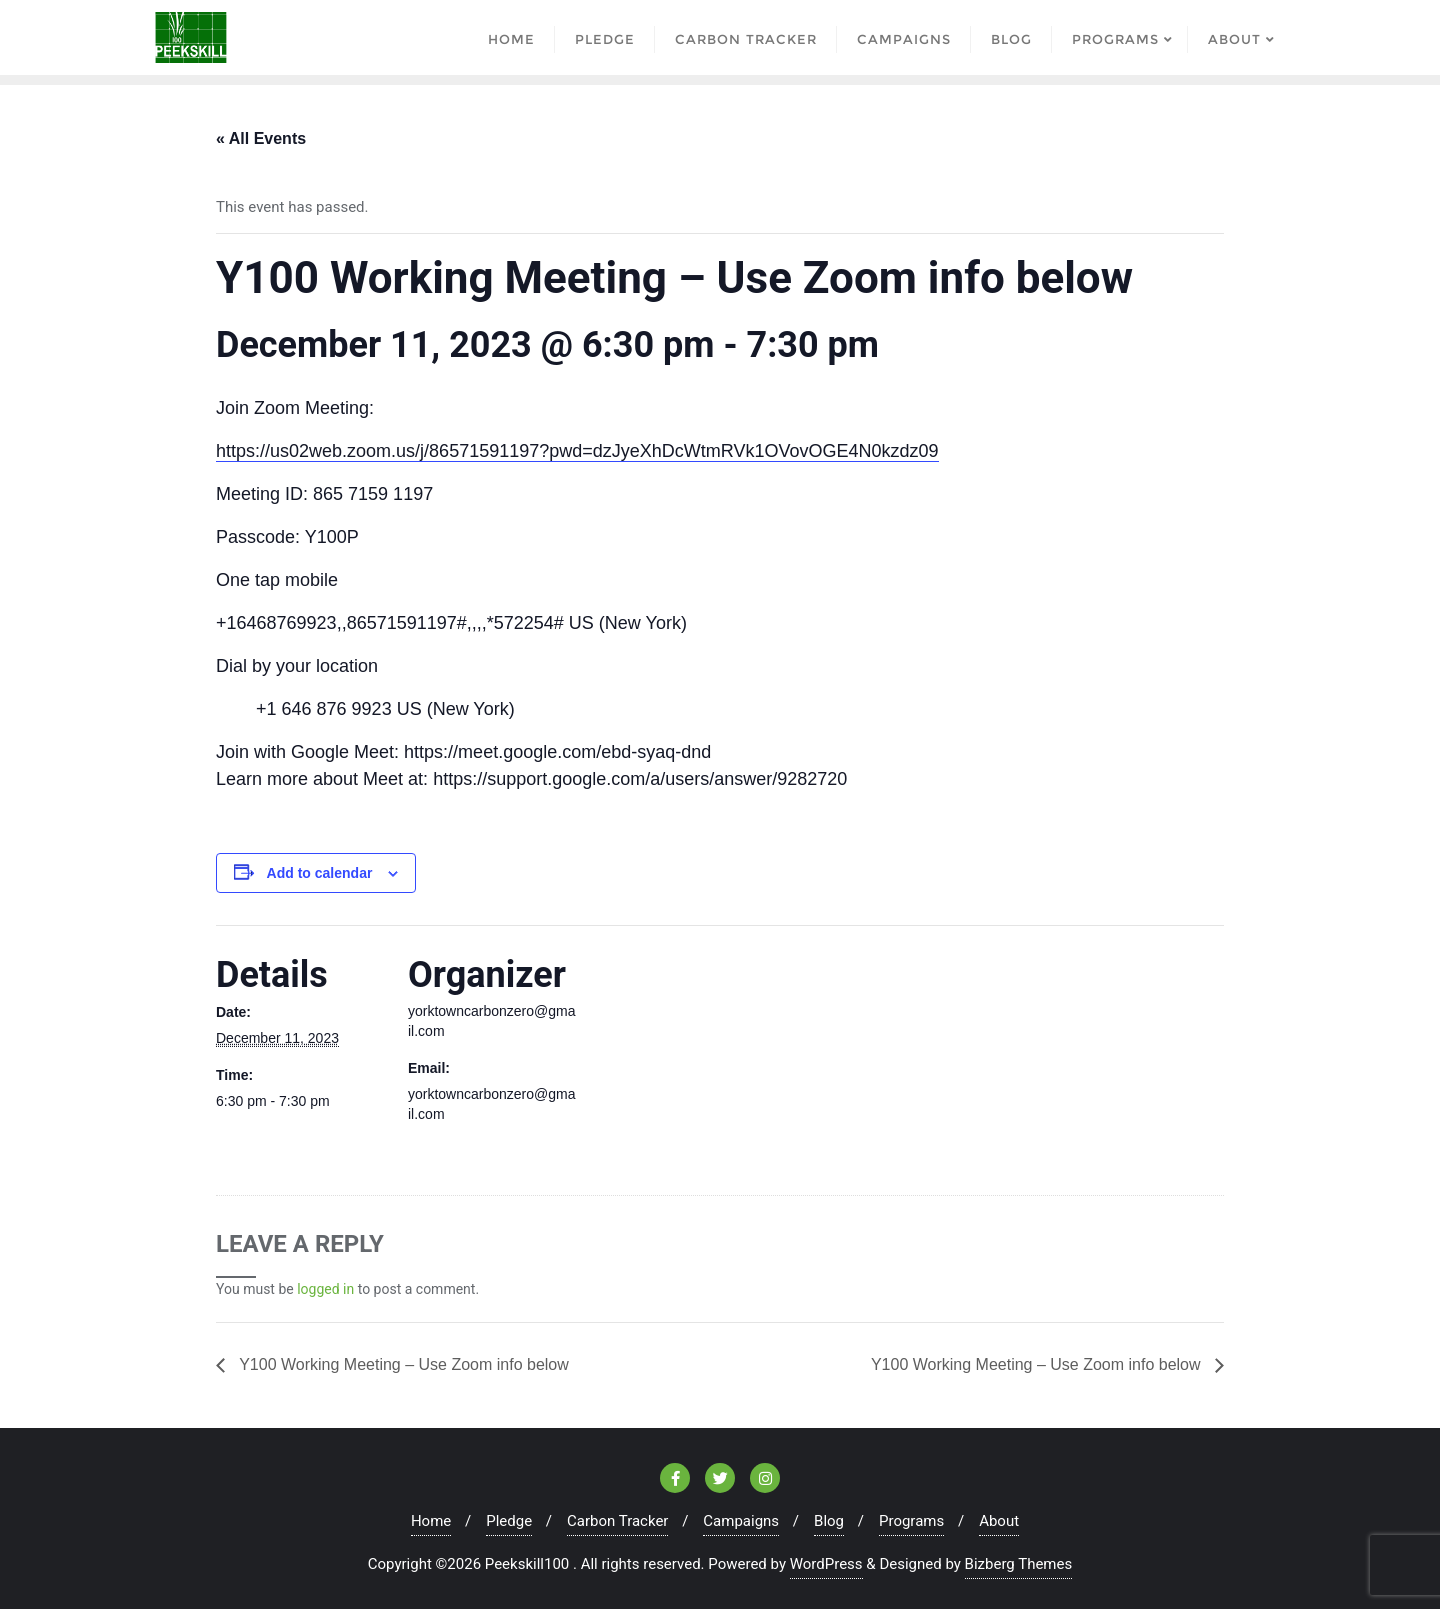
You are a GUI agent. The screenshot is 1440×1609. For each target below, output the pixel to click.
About (999, 1521)
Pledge (509, 1521)
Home (431, 1521)
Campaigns (741, 1521)
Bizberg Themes (1019, 1564)
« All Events (261, 138)
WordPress (826, 1564)
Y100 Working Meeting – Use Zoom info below (402, 1364)
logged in (325, 1289)
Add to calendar (320, 873)
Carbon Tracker (617, 1521)
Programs (911, 1521)
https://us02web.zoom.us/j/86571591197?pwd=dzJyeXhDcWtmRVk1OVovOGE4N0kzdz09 (577, 451)
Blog (829, 1521)
